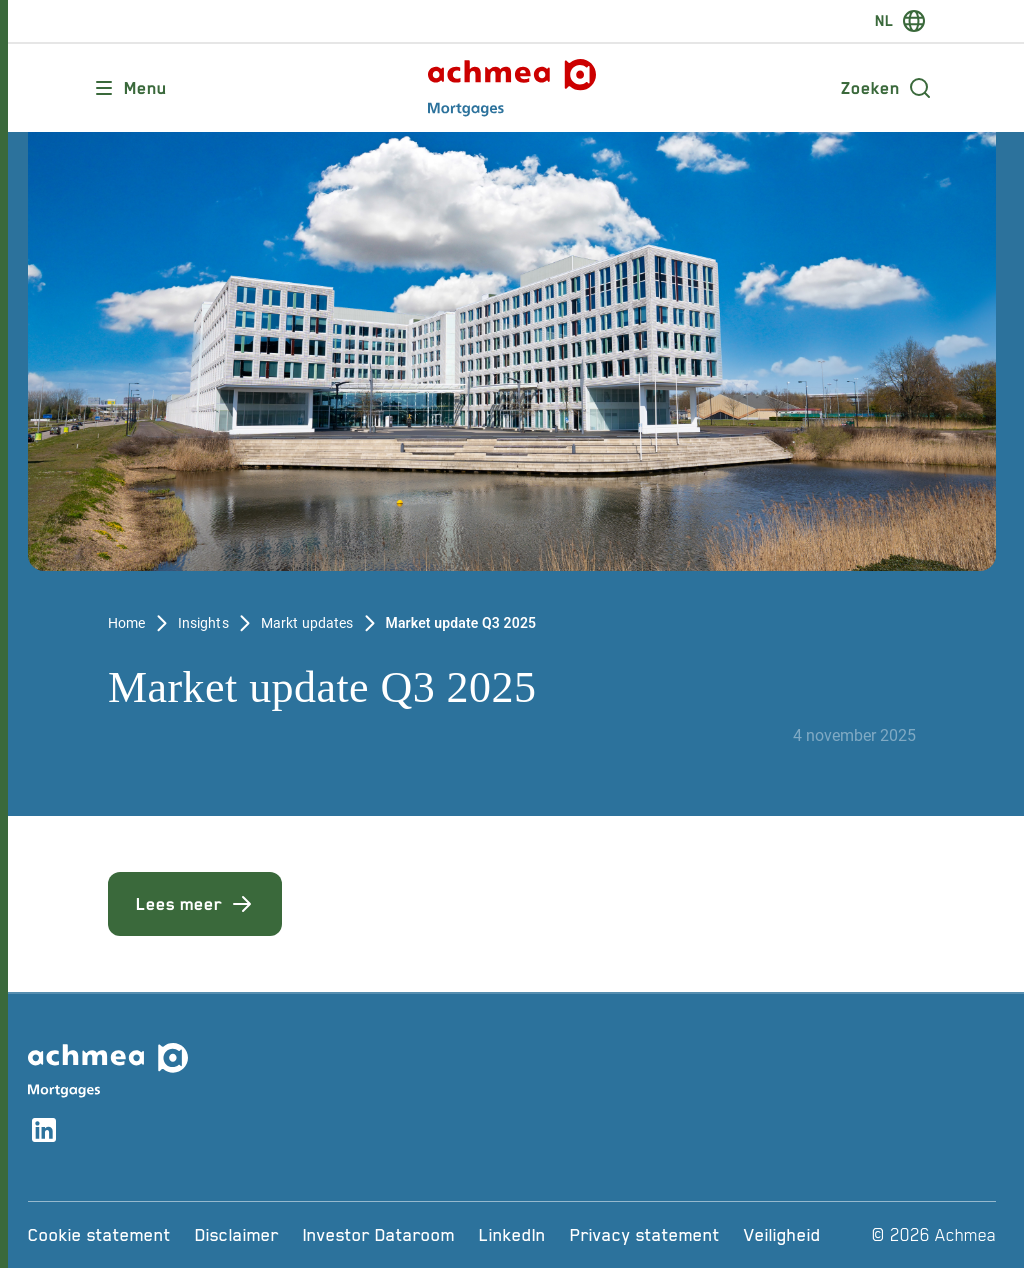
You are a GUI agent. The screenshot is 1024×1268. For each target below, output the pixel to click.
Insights (203, 623)
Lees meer (195, 904)
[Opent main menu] (129, 88)
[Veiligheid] (782, 1235)
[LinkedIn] (512, 1235)
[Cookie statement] (99, 1235)
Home (127, 623)
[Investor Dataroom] (379, 1235)
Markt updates (307, 623)
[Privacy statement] (645, 1235)
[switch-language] (900, 21)
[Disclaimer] (237, 1235)
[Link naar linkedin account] (44, 1133)
